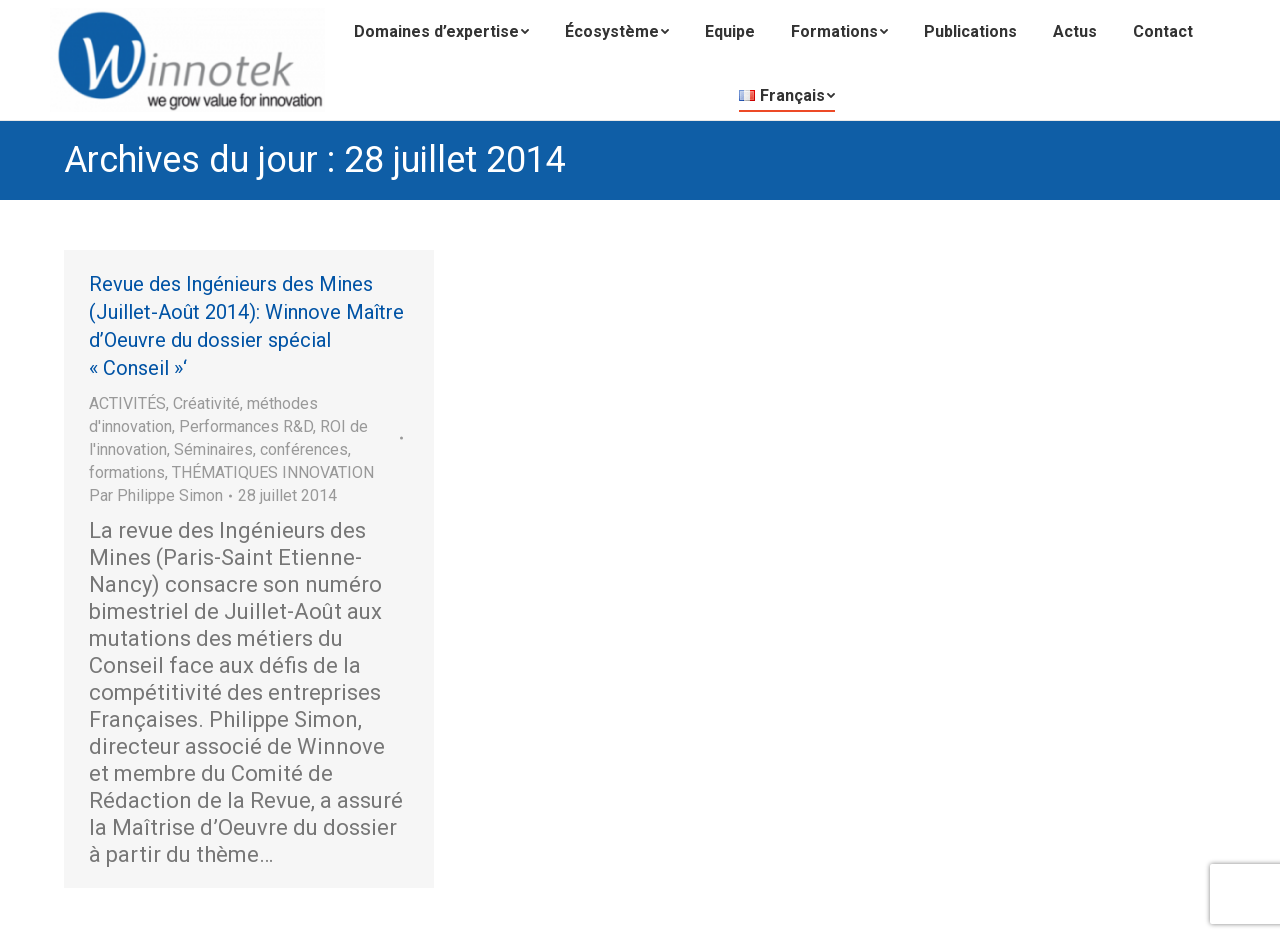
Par (156, 495)
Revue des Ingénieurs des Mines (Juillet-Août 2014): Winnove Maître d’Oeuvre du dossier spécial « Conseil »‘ (246, 326)
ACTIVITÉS (127, 403)
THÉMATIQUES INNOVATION (273, 472)
